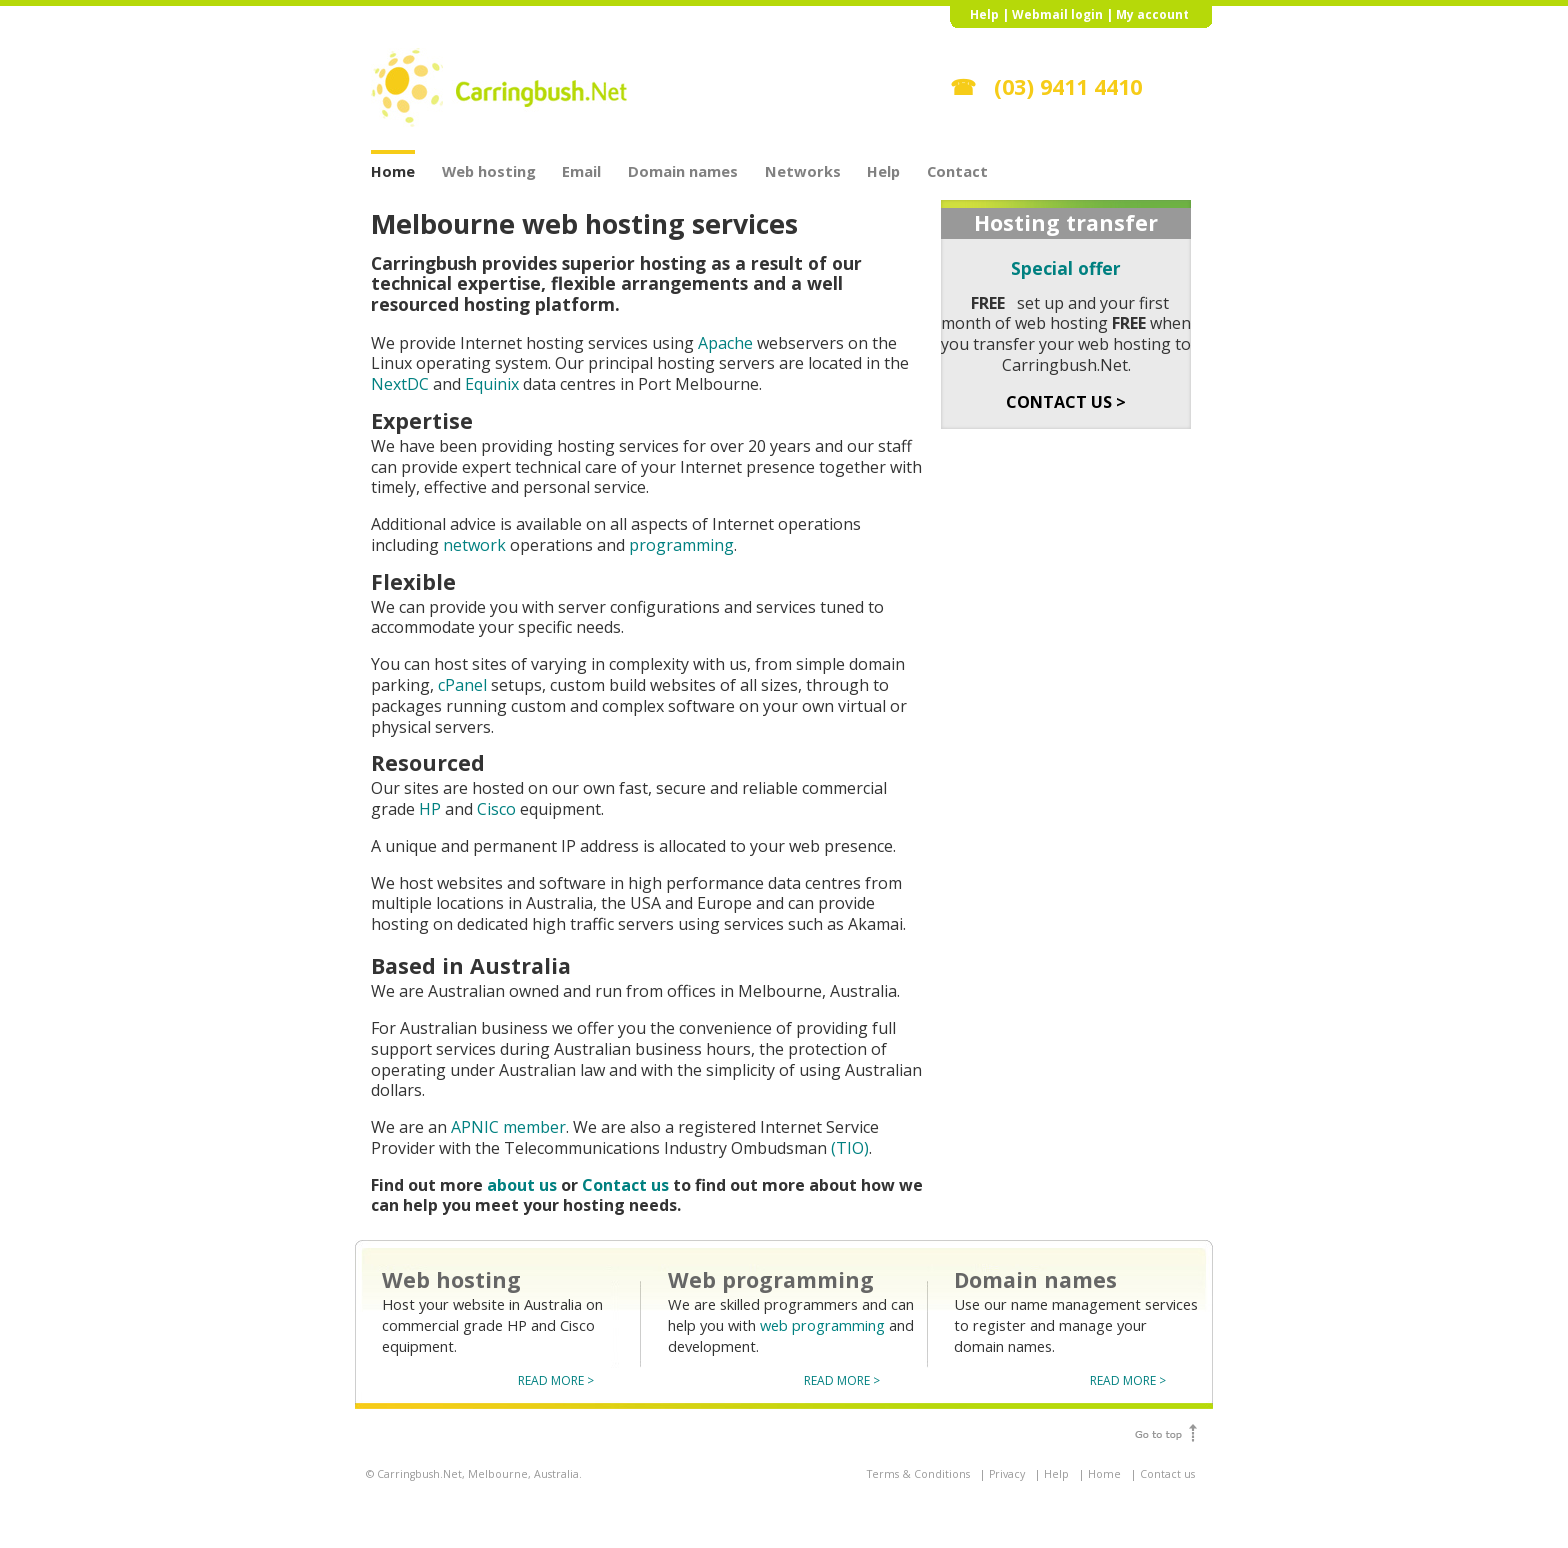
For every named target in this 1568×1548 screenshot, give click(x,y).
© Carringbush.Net (414, 1474)
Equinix (492, 384)
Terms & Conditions (918, 1474)
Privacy (1007, 1474)
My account (1152, 14)
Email (581, 170)
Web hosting (489, 170)
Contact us (625, 1185)
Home (393, 170)
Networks (803, 170)
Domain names (683, 170)
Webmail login (1057, 14)
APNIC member (508, 1127)
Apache (725, 343)
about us (522, 1185)
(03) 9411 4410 (1068, 86)
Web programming (771, 1279)
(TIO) (850, 1148)
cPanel (462, 685)
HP (430, 809)
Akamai (875, 924)
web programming (822, 1325)
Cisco (496, 809)
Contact (957, 170)
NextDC (400, 384)
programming (681, 545)
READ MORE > (556, 1380)
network (474, 545)
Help (984, 14)
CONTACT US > (1066, 402)
